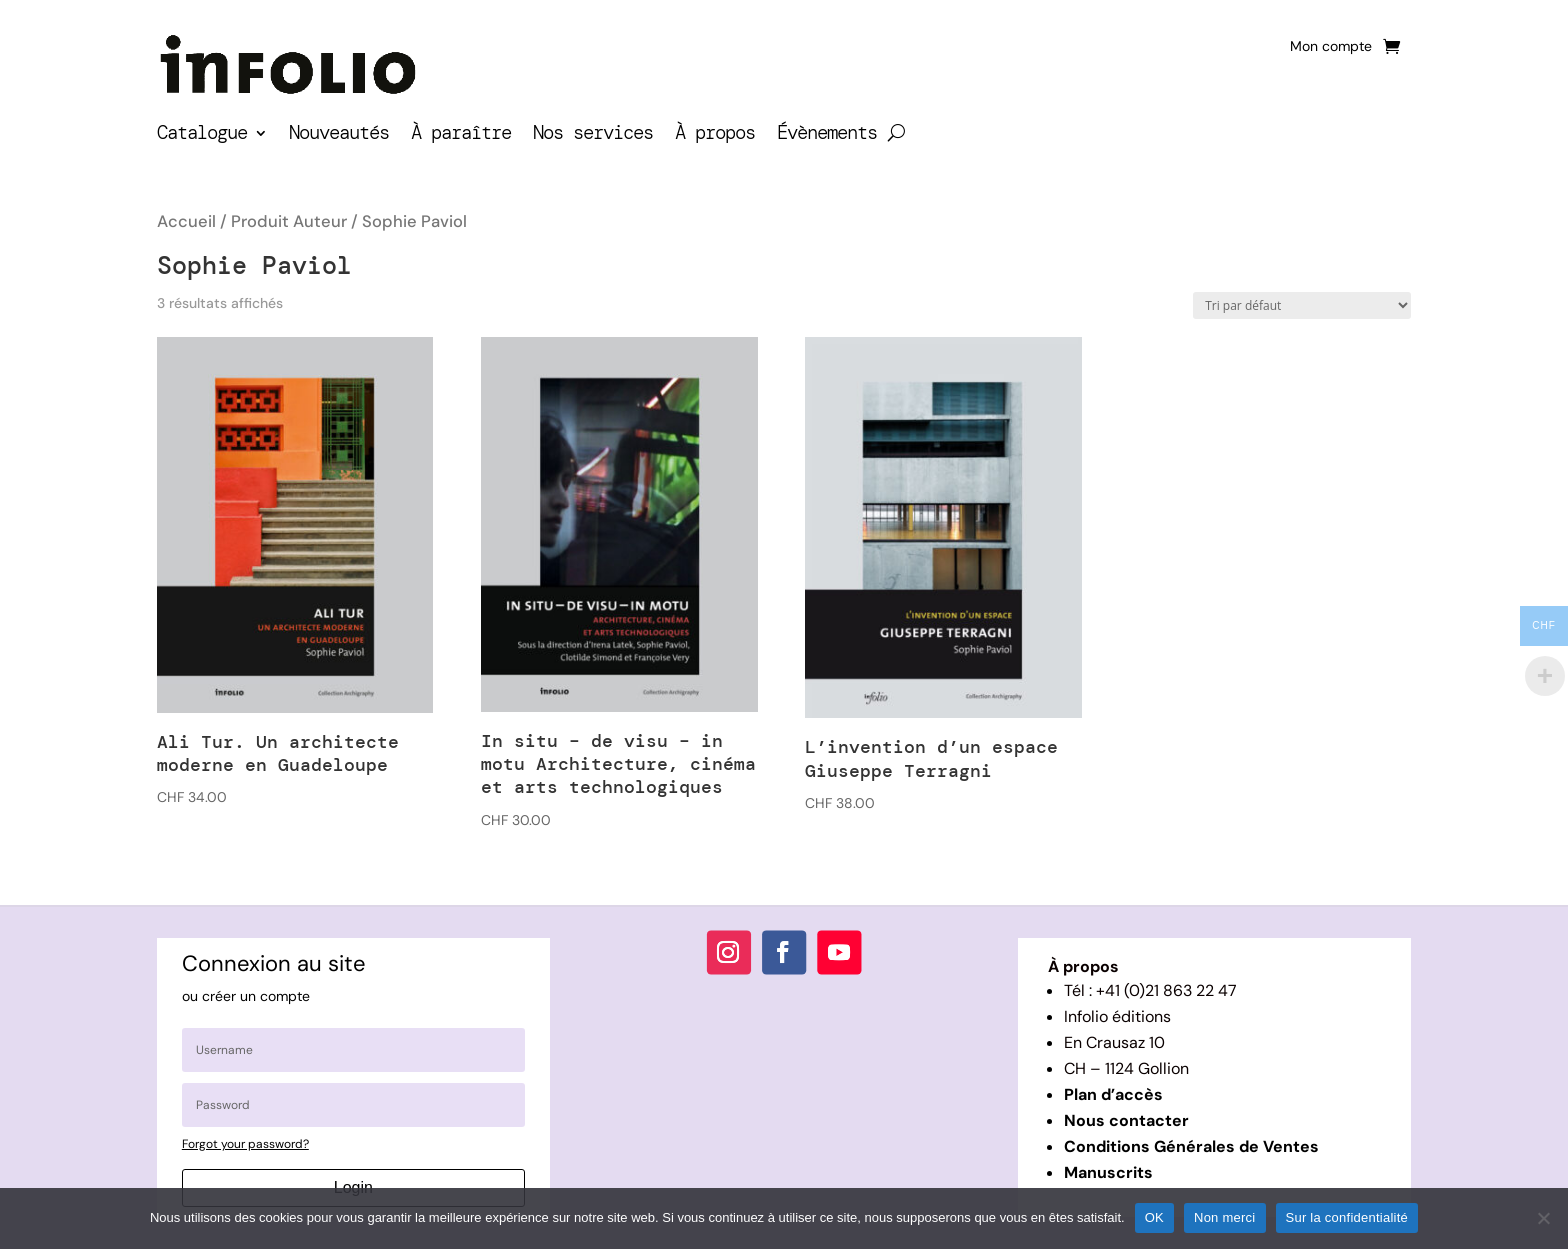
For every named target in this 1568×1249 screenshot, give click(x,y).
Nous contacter (1126, 1120)
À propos (715, 135)
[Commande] (1302, 305)
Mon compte (1331, 47)
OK (1154, 1217)
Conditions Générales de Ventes (1191, 1146)
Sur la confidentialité (1347, 1217)
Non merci (1225, 1217)
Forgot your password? (245, 1144)
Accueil (186, 221)
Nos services (593, 135)
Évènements (827, 135)
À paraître (461, 135)
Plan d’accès (1113, 1094)
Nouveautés (339, 135)
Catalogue (202, 135)
